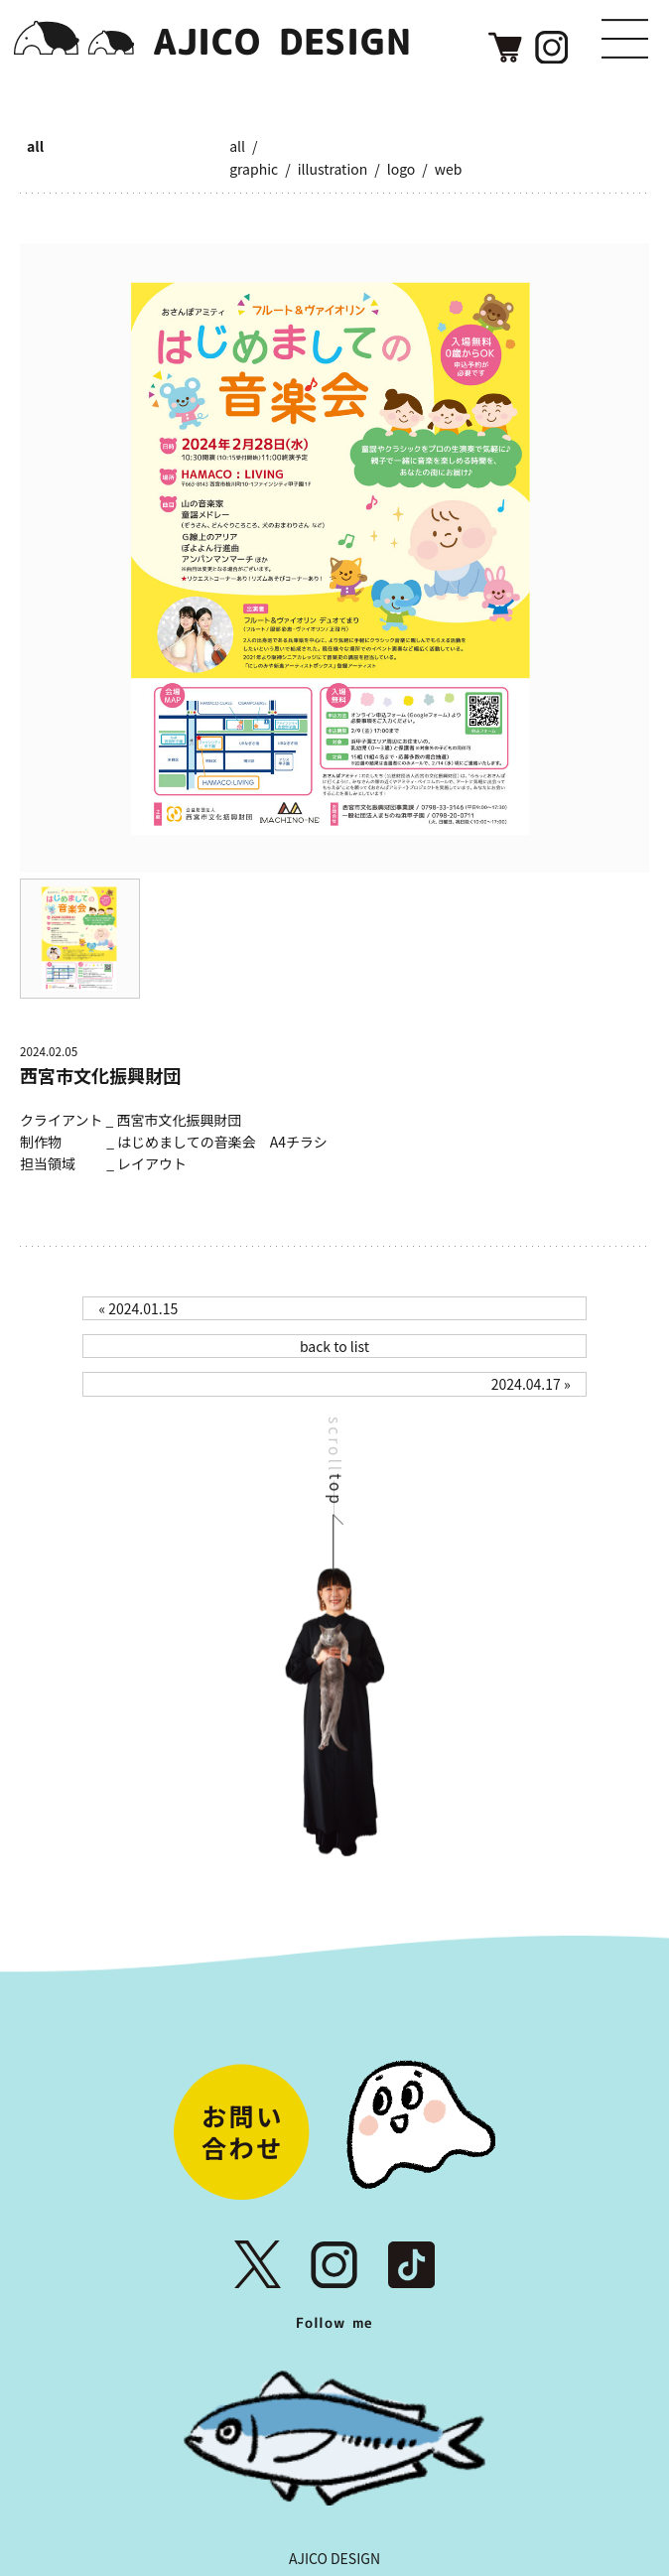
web (449, 169)
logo (401, 169)
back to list (334, 1346)
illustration (333, 169)
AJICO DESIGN (334, 2558)
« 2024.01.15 (138, 1308)
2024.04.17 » (531, 1384)
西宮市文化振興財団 (100, 1075)
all (35, 146)
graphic (253, 169)
